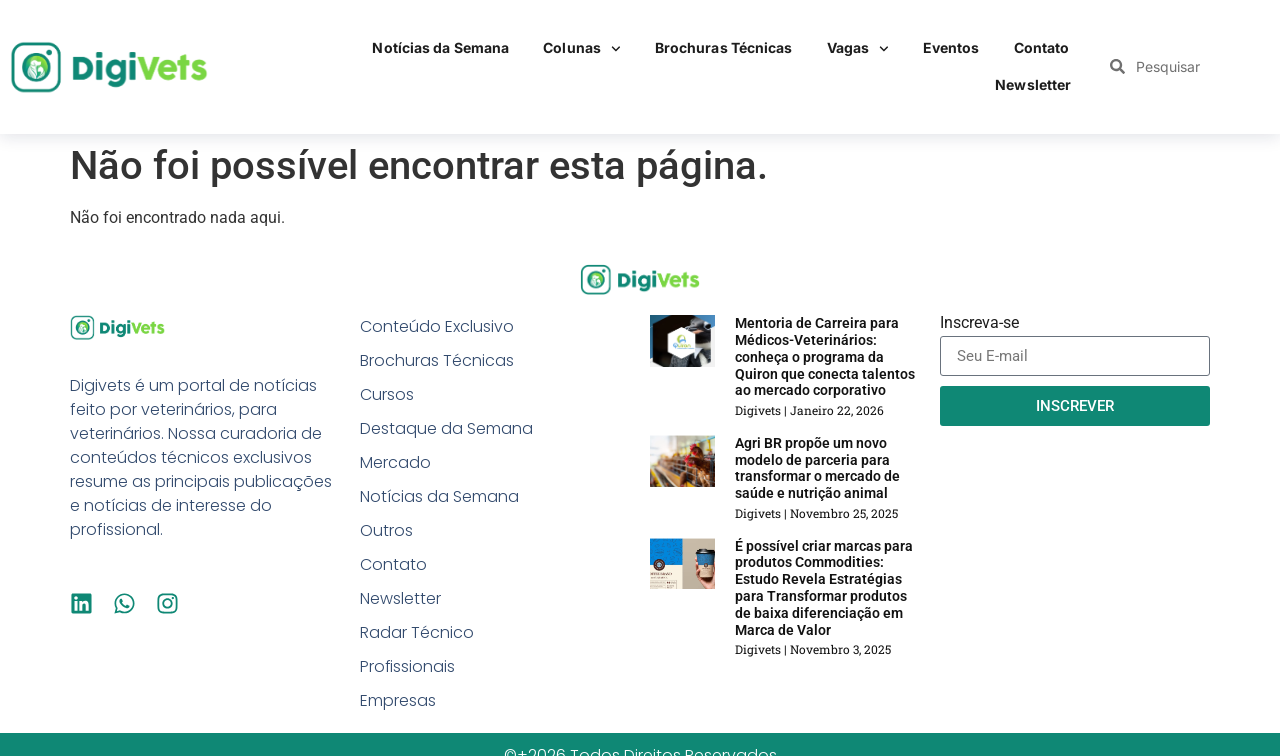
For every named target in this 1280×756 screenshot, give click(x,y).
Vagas (858, 49)
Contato (1042, 47)
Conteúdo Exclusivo (437, 326)
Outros (386, 530)
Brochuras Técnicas (724, 47)
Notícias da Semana (440, 47)
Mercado (395, 462)
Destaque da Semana (446, 428)
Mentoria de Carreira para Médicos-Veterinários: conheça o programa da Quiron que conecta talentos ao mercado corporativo (825, 356)
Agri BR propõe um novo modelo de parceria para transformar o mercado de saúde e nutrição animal (817, 468)
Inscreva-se (979, 323)
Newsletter (1033, 84)
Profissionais (408, 666)
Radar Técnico (417, 632)
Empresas (398, 700)
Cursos (387, 394)
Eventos (951, 47)
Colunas (582, 49)
